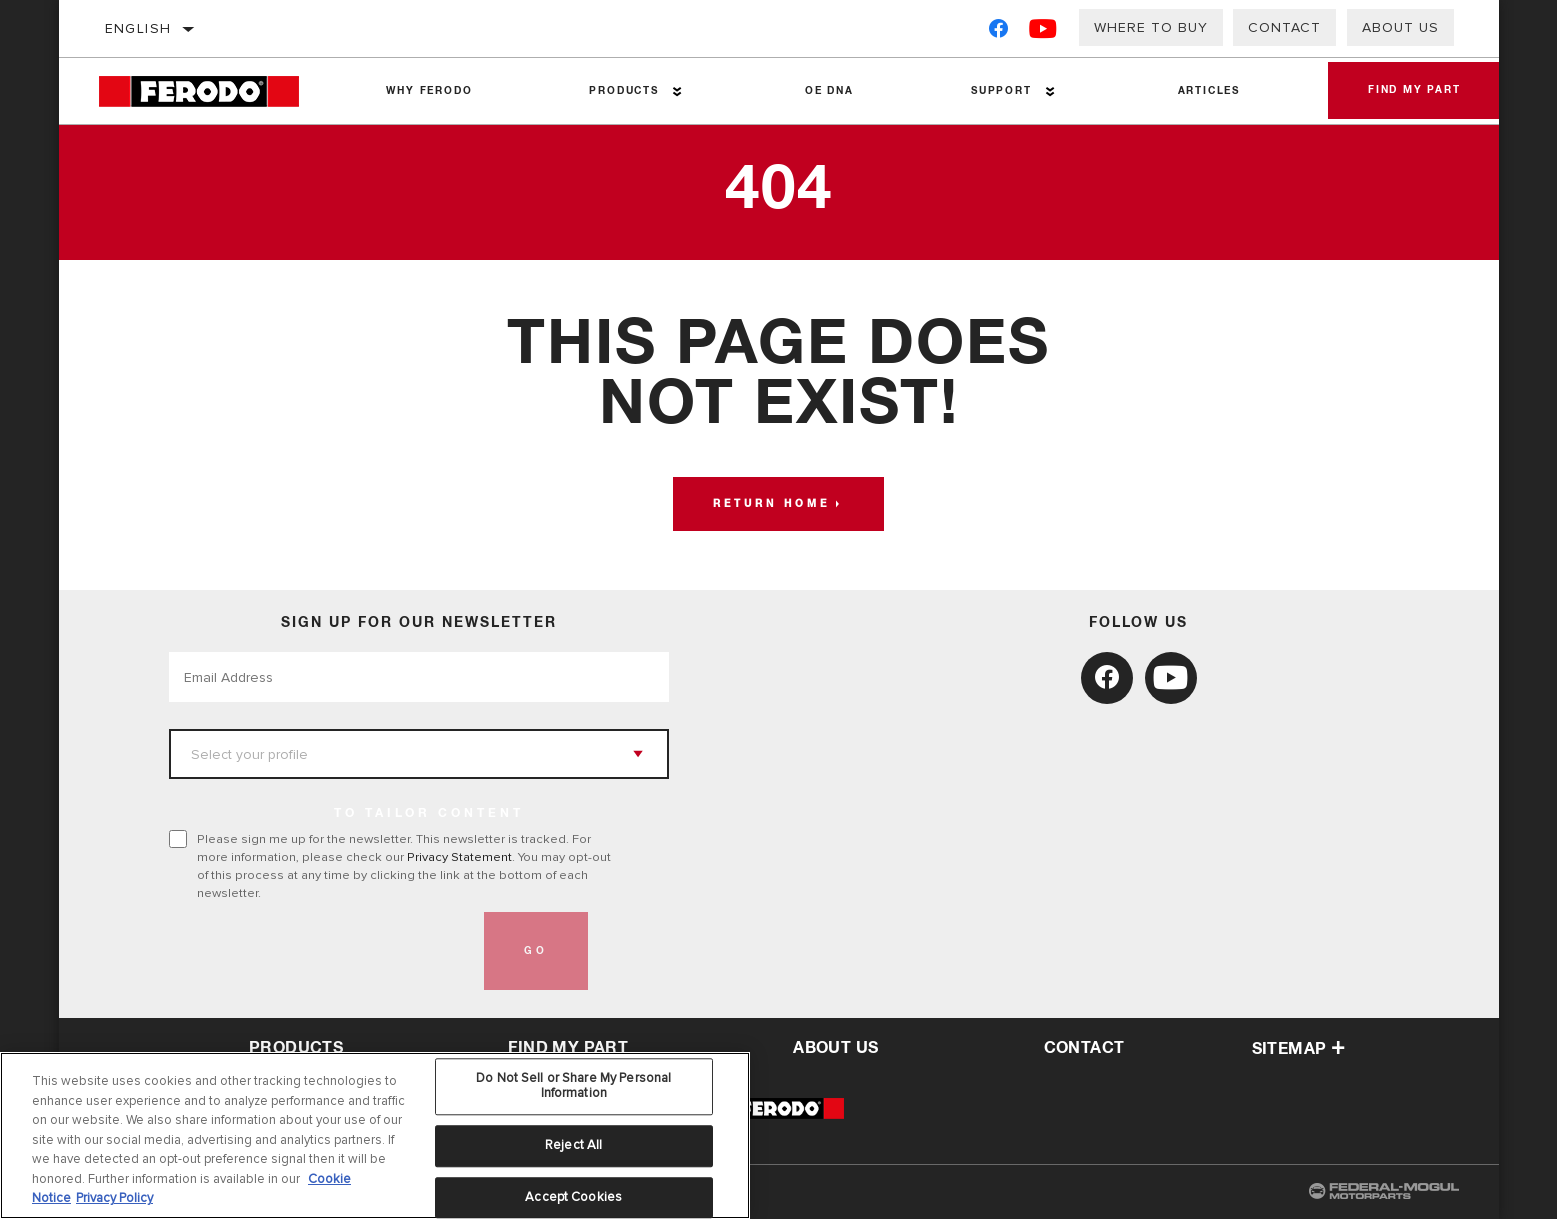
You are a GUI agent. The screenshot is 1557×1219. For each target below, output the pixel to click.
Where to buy (1151, 27)
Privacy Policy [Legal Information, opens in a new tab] (114, 1198)
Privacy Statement (459, 857)
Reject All (573, 1145)
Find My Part (1414, 91)
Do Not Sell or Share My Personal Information (573, 1086)
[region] (375, 1135)
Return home (771, 504)
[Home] (213, 91)
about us (835, 1048)
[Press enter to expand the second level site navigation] (677, 91)
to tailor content (429, 814)
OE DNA (829, 91)
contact (1084, 1048)
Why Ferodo (429, 91)
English (138, 28)
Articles (1209, 91)
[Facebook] (998, 32)
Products (623, 91)
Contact (1284, 27)
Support (1001, 91)
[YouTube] (1043, 32)
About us (1400, 27)
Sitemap (1299, 1049)
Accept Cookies (573, 1197)
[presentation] (321, 951)
